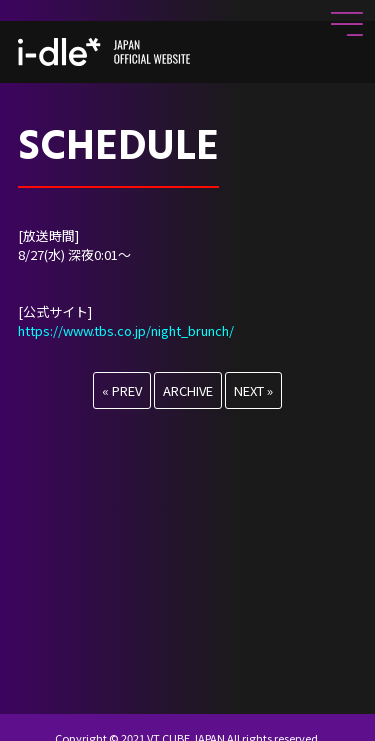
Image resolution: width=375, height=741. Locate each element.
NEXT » (253, 390)
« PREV (122, 390)
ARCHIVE (188, 390)
